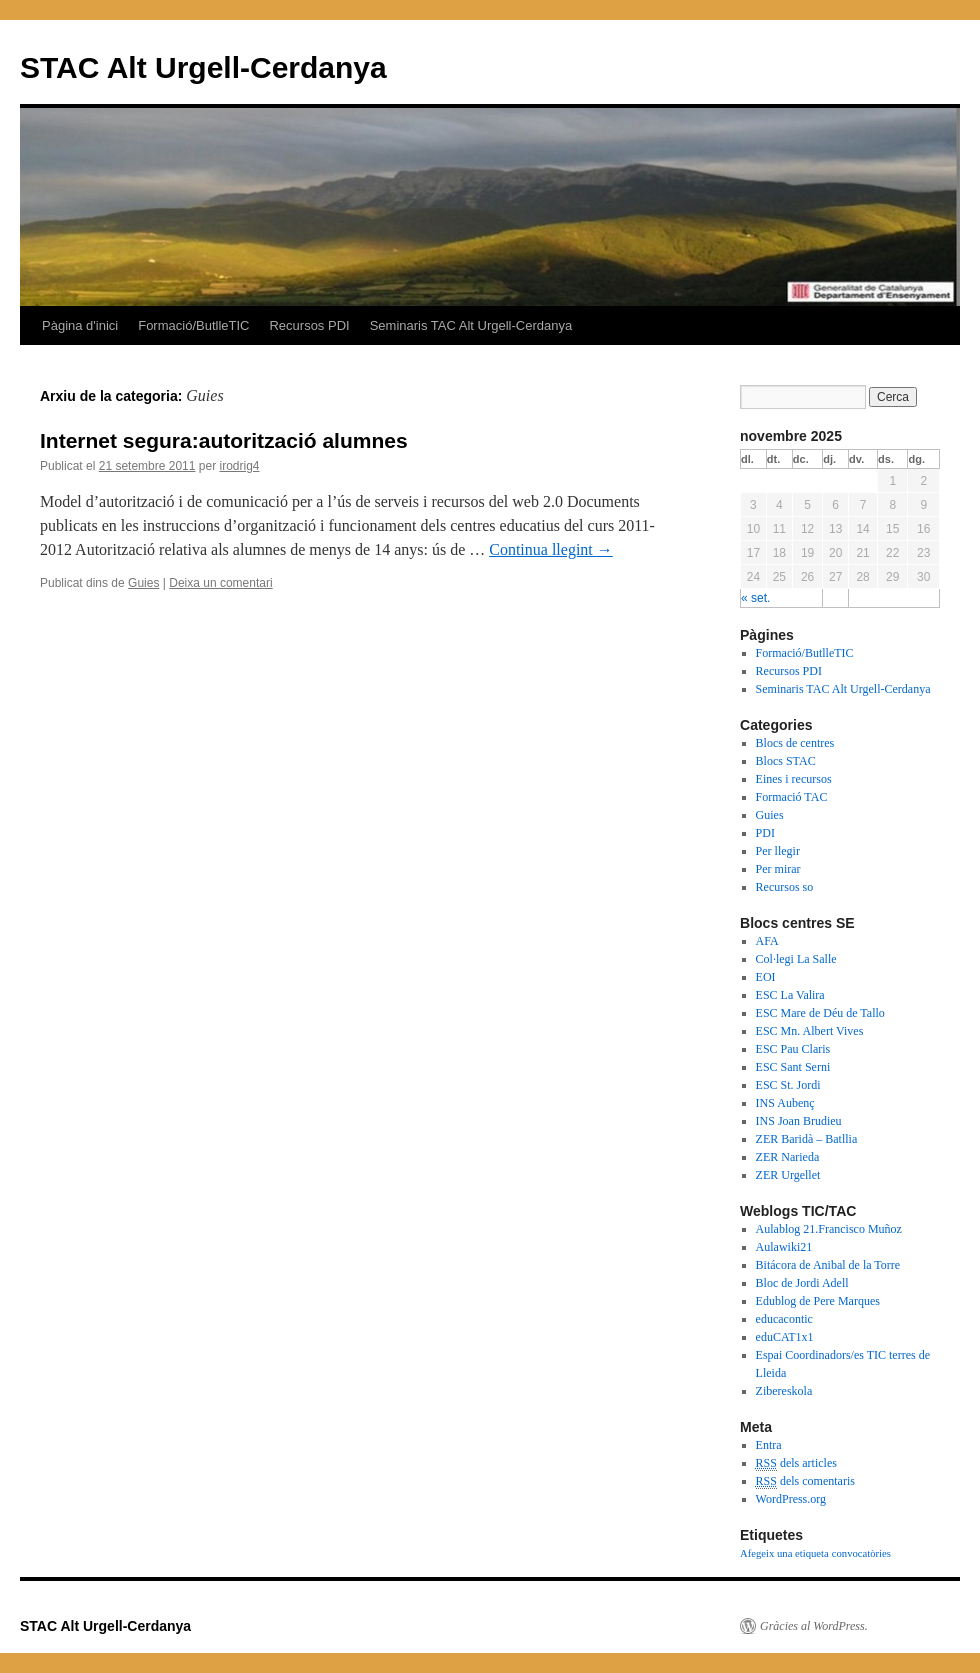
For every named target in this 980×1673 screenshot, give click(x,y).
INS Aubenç (785, 1103)
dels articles (796, 1463)
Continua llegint (551, 549)
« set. (755, 598)
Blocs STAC (786, 761)
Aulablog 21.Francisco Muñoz (829, 1229)
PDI (765, 833)
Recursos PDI (309, 325)
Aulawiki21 (784, 1247)
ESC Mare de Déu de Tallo (820, 1013)
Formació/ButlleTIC (193, 325)
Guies (143, 583)
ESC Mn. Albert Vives (810, 1031)
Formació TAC (792, 797)
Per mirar (778, 869)
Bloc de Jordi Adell (802, 1283)
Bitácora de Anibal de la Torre (828, 1265)
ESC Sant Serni (793, 1067)
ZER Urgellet (788, 1175)
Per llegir (778, 851)
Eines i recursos (794, 779)
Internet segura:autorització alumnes (224, 440)
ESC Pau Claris (793, 1049)
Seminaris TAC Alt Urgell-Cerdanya (471, 325)
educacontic (784, 1319)
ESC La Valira (790, 995)
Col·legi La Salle (796, 959)
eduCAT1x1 (785, 1337)
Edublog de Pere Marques (818, 1301)
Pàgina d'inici (80, 325)
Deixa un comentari (220, 583)
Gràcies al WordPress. (814, 1626)
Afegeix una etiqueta (784, 1553)
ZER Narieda (788, 1157)
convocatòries (861, 1553)
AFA (767, 941)
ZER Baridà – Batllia (807, 1139)
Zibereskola (784, 1391)
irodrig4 (239, 466)
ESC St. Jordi (788, 1085)
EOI (766, 977)
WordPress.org (791, 1499)
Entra (769, 1445)
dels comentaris (805, 1481)
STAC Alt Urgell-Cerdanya (203, 67)
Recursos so (785, 887)
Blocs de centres (795, 743)
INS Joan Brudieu (799, 1121)
